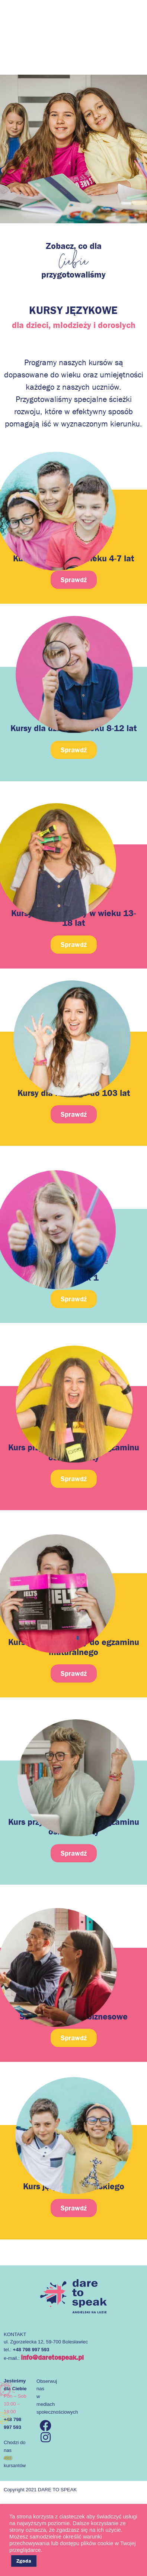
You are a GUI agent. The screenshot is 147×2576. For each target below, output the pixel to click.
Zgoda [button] (23, 2561)
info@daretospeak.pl (52, 2357)
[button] (74, 750)
